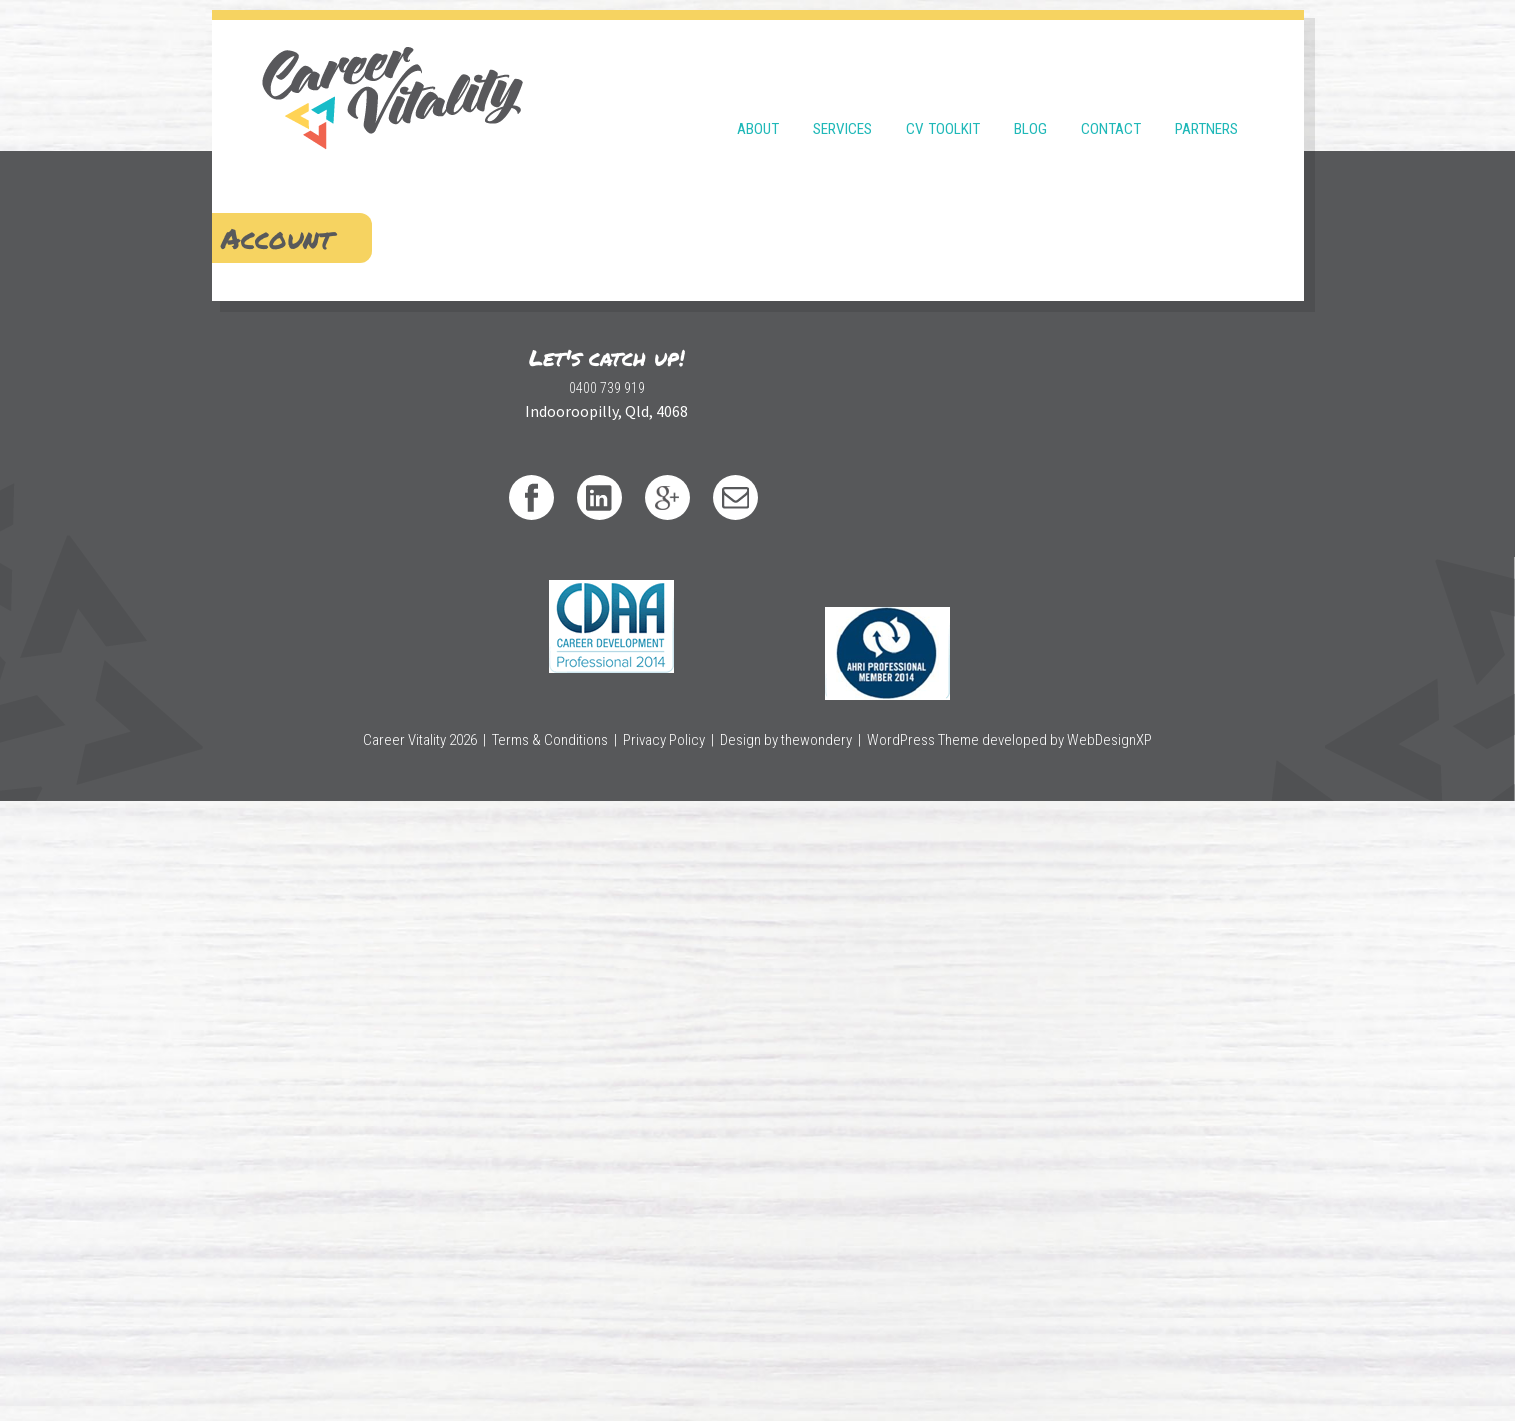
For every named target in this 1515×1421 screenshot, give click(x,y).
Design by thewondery (790, 1360)
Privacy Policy (676, 1360)
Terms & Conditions (568, 1360)
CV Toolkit (943, 102)
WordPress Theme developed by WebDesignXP (995, 1360)
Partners (1206, 102)
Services (842, 102)
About (758, 102)
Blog (1030, 102)
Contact (1111, 102)
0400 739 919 (457, 1269)
